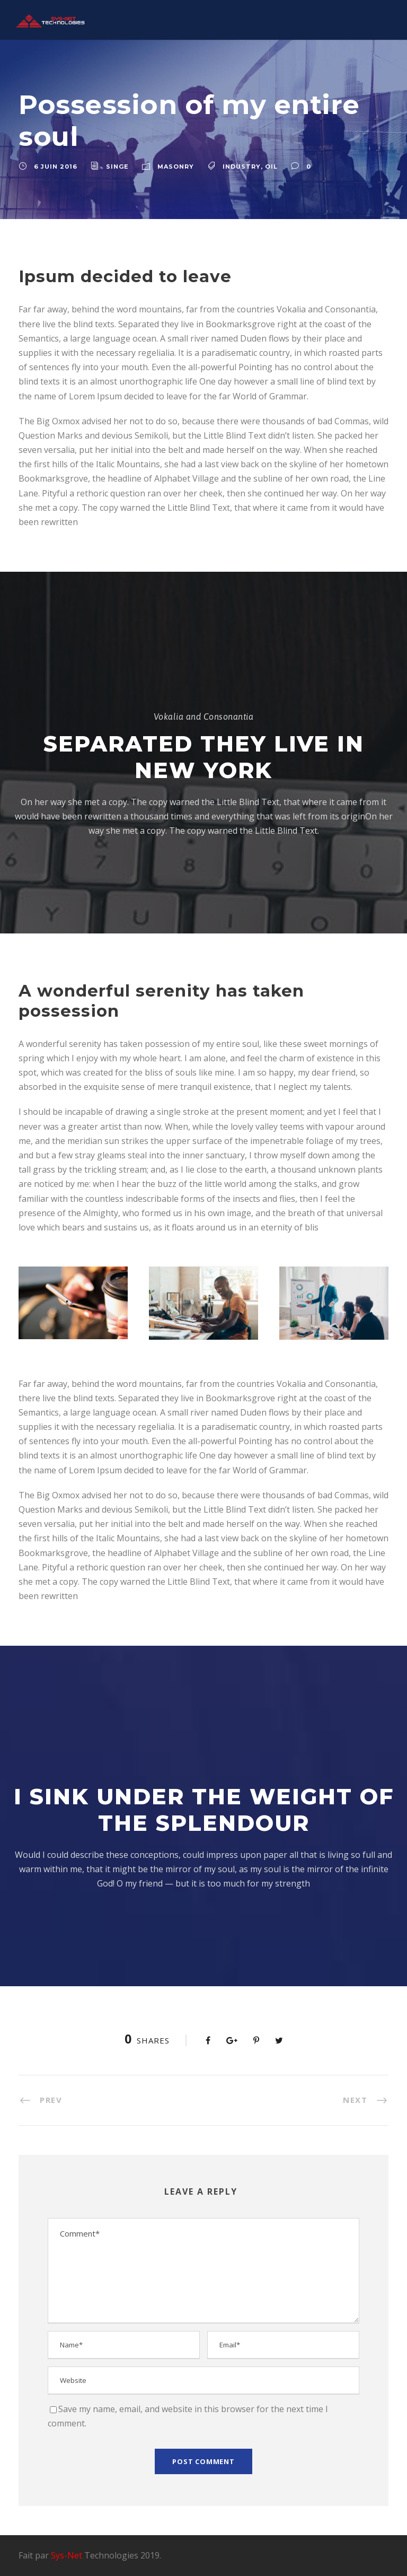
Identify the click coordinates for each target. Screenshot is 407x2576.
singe (117, 166)
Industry (242, 166)
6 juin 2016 (55, 166)
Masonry (175, 166)
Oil (271, 166)
